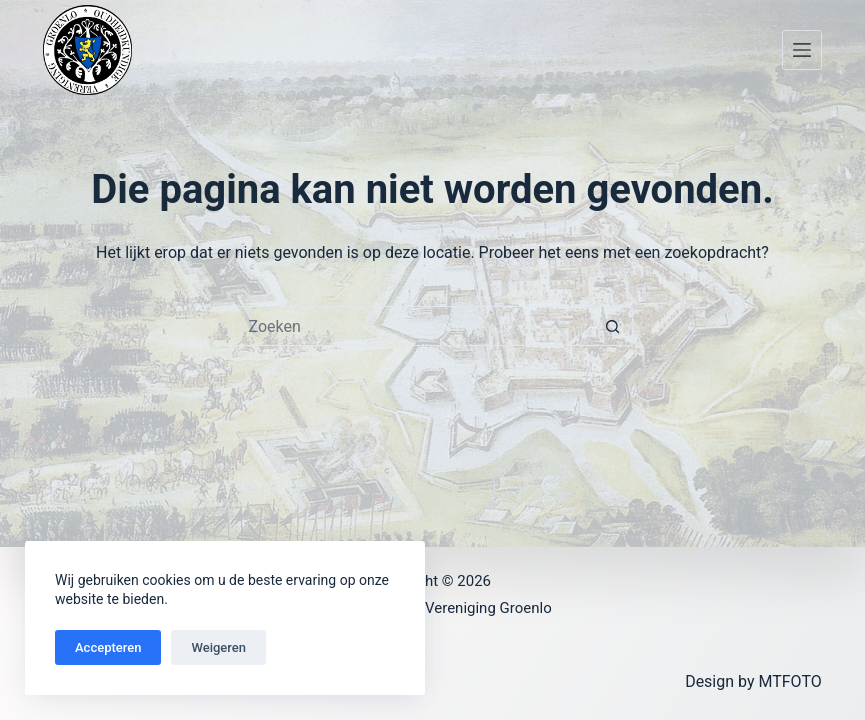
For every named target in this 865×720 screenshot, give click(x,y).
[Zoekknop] (613, 326)
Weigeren (218, 647)
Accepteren (108, 647)
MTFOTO (789, 681)
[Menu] (802, 50)
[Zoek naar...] (413, 326)
